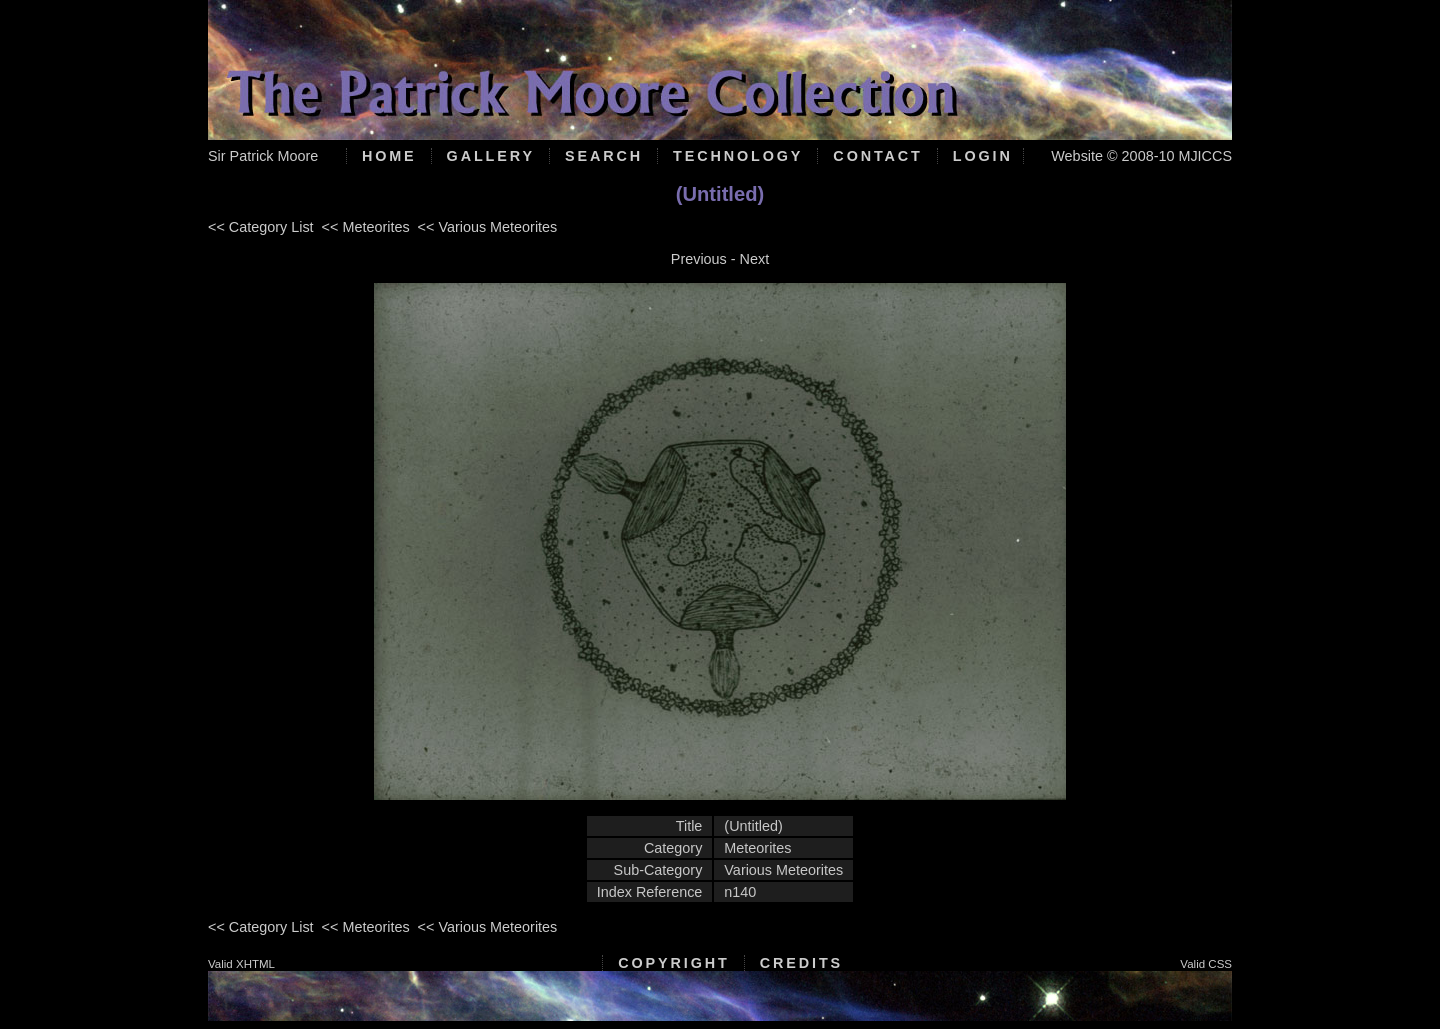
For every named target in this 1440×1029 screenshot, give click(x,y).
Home (389, 156)
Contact (877, 156)
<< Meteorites (366, 227)
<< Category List (261, 227)
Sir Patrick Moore (263, 156)
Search (604, 156)
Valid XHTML (241, 964)
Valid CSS (1206, 964)
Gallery (491, 156)
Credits (801, 963)
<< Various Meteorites (488, 227)
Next (755, 259)
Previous (699, 259)
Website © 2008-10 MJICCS (1141, 156)
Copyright (673, 963)
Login (983, 156)
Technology (738, 156)
